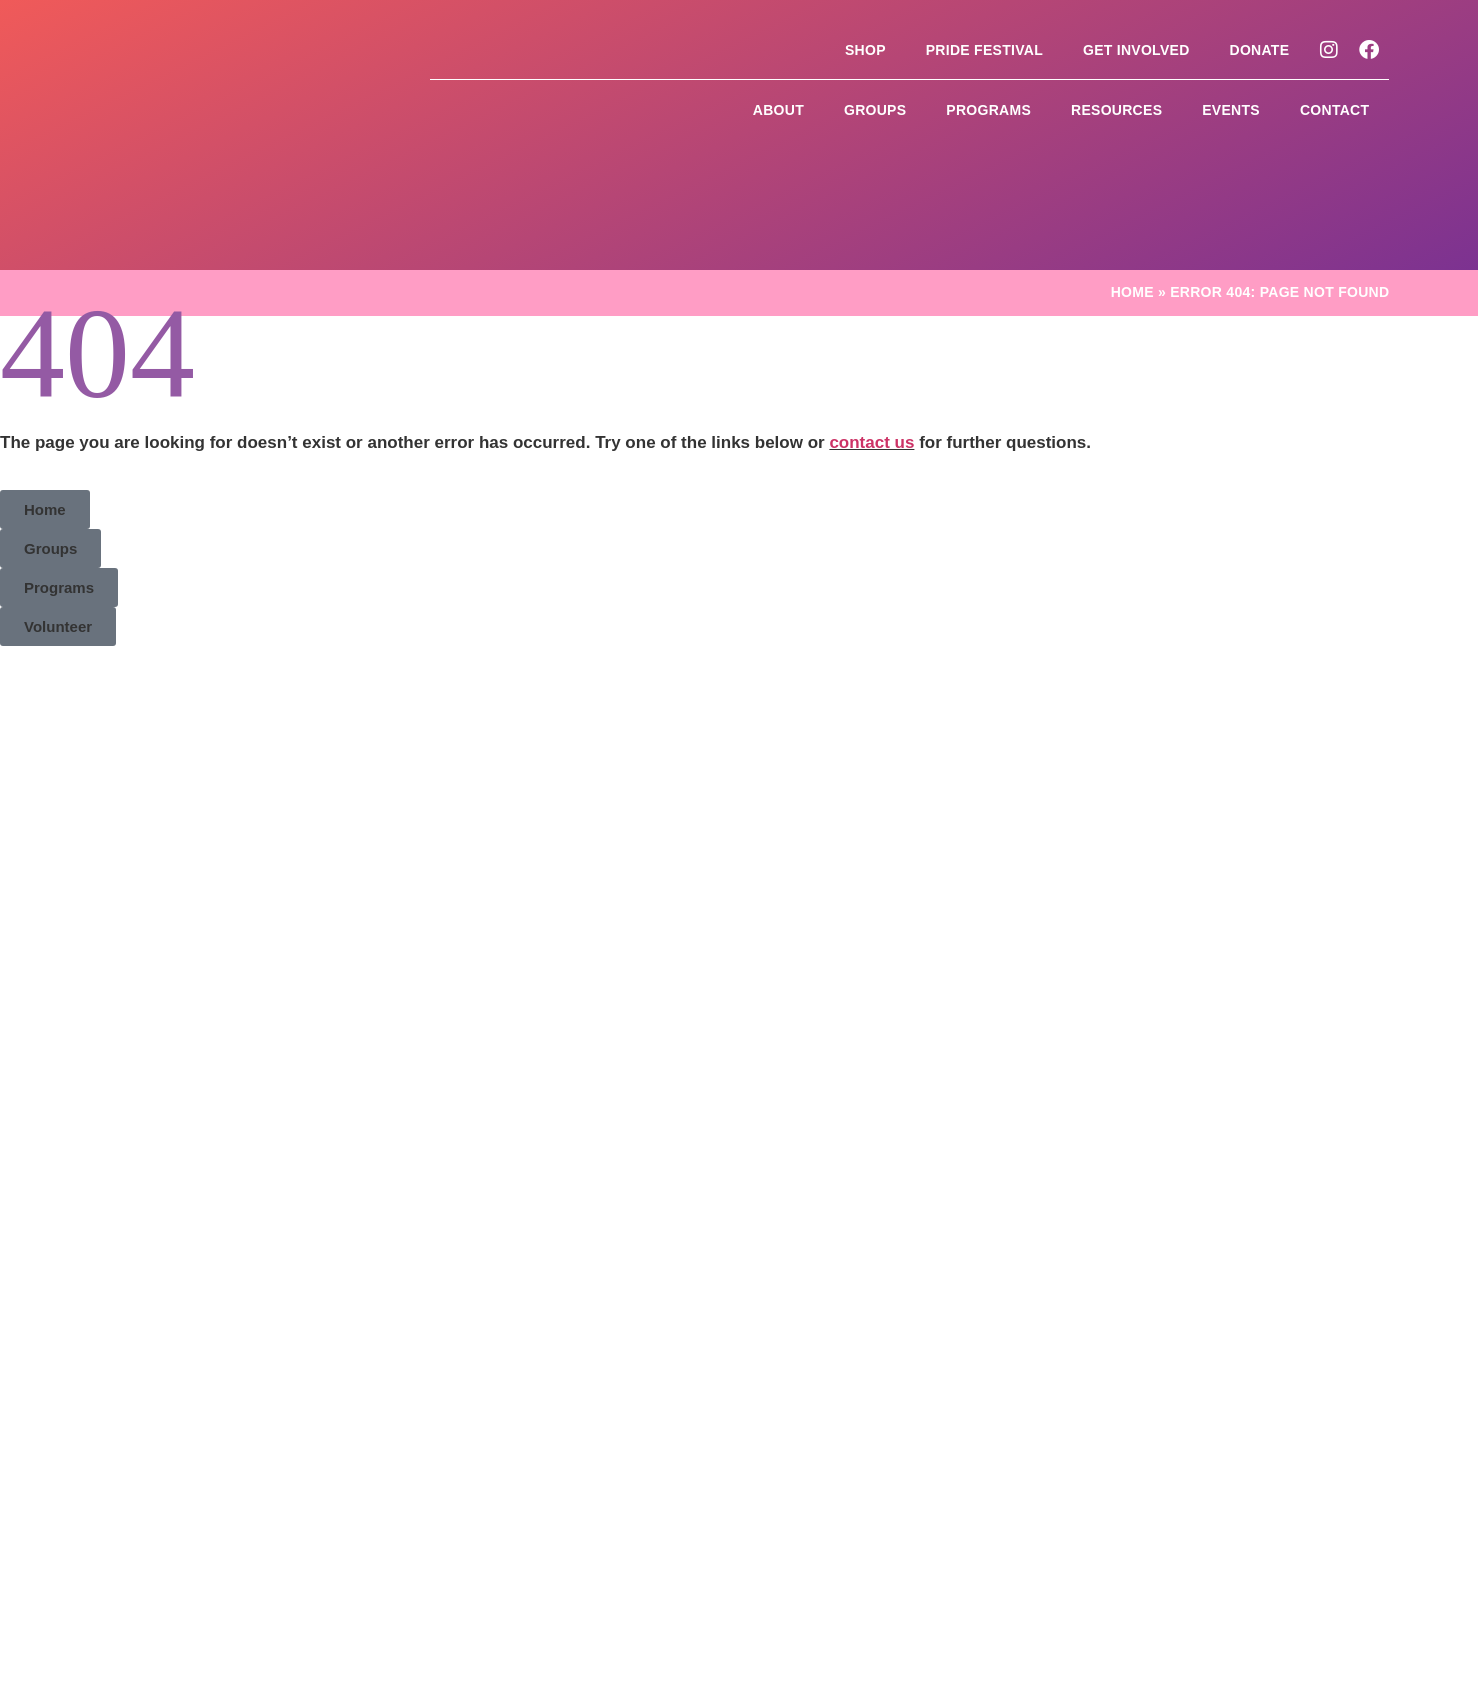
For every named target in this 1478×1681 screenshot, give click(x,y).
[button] (45, 408)
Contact (1334, 110)
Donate (1260, 50)
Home (1132, 191)
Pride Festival (984, 50)
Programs (988, 110)
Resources (1116, 110)
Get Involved (1136, 50)
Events (1231, 110)
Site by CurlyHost (1159, 1471)
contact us (871, 341)
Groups (875, 110)
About (778, 110)
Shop (865, 50)
